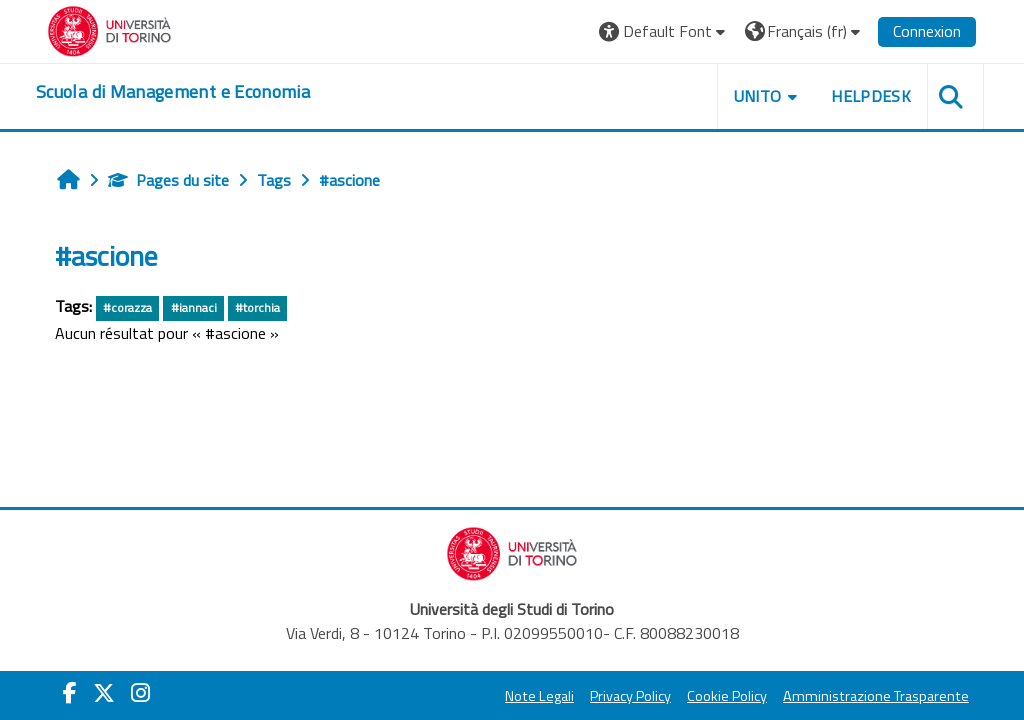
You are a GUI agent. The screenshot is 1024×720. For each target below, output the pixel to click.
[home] (173, 92)
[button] (664, 31)
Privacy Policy (630, 696)
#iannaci (194, 307)
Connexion (927, 31)
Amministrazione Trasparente (876, 696)
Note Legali (539, 696)
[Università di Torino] (109, 29)
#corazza (127, 307)
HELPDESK (871, 96)
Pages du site (168, 180)
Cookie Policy (727, 696)
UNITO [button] (758, 96)
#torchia (257, 307)
